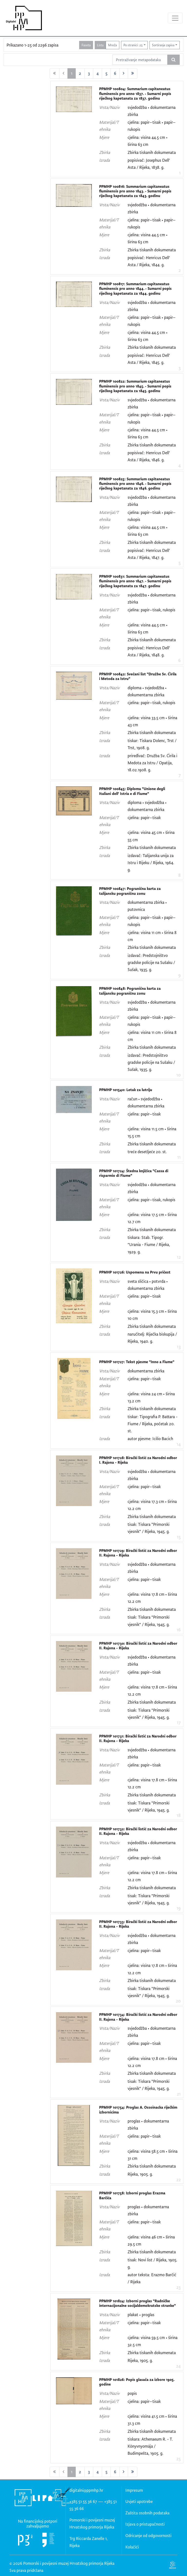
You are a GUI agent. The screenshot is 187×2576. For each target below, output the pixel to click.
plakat (133, 2314)
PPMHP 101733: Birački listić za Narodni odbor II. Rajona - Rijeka (138, 1924)
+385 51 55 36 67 (83, 2501)
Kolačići (132, 2547)
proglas (134, 2121)
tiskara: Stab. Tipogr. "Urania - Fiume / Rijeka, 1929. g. (149, 1244)
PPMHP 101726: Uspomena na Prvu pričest (134, 1272)
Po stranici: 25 (133, 45)
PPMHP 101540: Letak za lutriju (125, 1089)
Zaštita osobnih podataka (147, 2513)
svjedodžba (137, 107)
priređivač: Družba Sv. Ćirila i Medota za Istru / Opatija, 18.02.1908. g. (152, 763)
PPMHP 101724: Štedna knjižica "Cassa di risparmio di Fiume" (133, 1173)
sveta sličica (138, 1281)
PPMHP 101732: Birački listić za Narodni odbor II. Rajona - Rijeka (138, 1831)
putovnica (136, 909)
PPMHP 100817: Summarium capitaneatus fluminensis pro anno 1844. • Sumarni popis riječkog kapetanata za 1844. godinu (135, 289)
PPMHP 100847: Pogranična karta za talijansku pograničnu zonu (130, 891)
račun (132, 1099)
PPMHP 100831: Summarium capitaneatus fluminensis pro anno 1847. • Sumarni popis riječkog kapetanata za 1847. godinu (135, 581)
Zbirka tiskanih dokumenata (152, 152)
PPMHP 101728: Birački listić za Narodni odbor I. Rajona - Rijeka (138, 1460)
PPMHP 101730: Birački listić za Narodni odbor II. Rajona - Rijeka (138, 1646)
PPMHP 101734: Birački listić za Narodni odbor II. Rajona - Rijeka (138, 2017)
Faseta (86, 45)
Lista (100, 45)
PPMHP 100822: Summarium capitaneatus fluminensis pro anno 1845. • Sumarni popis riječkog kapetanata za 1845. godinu (135, 386)
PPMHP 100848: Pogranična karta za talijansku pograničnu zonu (130, 991)
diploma (134, 687)
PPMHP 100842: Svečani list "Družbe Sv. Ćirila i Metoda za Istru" (138, 676)
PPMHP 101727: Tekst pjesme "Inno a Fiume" (136, 1361)
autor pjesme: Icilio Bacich (150, 1438)
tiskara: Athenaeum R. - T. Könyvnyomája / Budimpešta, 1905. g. (150, 2446)
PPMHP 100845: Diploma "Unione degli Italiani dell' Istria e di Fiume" (132, 791)
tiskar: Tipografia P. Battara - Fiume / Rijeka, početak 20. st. (153, 1424)
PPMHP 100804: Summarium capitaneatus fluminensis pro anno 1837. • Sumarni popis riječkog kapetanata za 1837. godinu (135, 93)
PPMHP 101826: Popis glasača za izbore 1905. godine (137, 2382)
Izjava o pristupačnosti (145, 2524)
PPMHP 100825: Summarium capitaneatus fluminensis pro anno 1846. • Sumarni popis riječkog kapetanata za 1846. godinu (135, 484)
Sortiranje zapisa (163, 45)
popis (132, 2393)
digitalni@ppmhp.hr (86, 2490)
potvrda (158, 1281)
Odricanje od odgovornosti (148, 2535)
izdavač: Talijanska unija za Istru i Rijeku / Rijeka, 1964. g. (151, 862)
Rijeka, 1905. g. (140, 2174)
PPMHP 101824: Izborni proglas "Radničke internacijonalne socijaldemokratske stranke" (137, 2303)
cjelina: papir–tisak (144, 817)
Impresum (134, 2490)
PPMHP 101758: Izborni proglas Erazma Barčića (132, 2195)
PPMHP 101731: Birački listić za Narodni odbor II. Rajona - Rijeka (138, 1738)
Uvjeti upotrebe (139, 2501)
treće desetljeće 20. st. (147, 1151)
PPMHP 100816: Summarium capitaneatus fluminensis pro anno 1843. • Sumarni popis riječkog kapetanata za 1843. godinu (135, 191)
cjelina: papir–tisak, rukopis (151, 610)
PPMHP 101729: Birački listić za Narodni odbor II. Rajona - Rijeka (138, 1553)
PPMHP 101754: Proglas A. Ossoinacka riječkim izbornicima (138, 2109)
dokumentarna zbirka (146, 695)
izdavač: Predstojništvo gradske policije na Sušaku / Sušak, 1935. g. (151, 962)
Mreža (112, 45)
